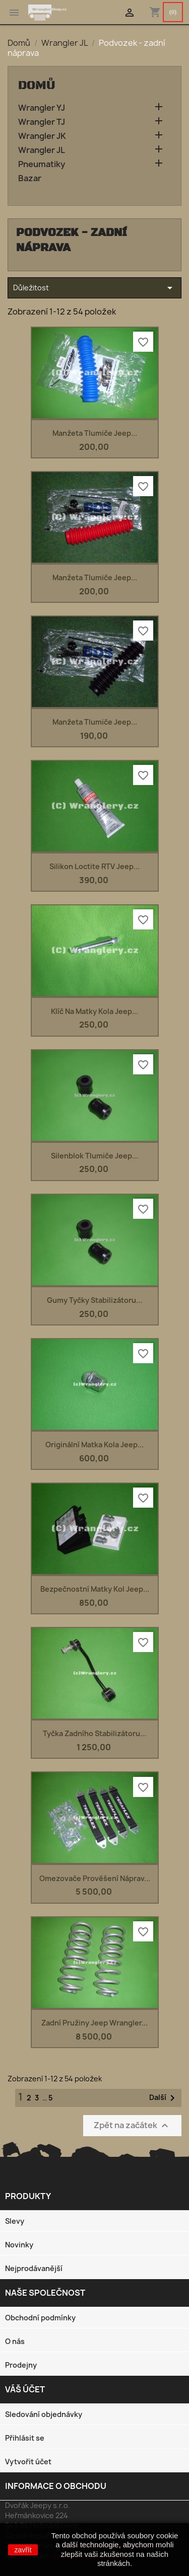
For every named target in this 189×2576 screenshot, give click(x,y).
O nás (15, 2341)
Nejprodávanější (33, 2268)
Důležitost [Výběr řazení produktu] (94, 288)
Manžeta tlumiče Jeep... (94, 433)
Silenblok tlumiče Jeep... (94, 1155)
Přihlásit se (24, 2438)
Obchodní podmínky (40, 2317)
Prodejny (21, 2365)
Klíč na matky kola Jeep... (94, 1011)
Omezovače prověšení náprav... (94, 1878)
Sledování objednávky (43, 2414)
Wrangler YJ (41, 108)
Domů (36, 85)
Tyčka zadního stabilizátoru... (94, 1733)
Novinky (19, 2244)
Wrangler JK (42, 136)
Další (163, 2098)
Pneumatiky (41, 164)
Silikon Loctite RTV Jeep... (94, 866)
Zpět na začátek (132, 2125)
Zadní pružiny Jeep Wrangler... (94, 2022)
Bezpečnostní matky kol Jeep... (94, 1589)
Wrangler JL (41, 150)
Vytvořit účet (28, 2461)
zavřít (22, 2550)
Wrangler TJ (41, 122)
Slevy (14, 2221)
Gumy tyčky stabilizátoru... (94, 1300)
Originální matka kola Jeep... (94, 1444)
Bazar (29, 178)
